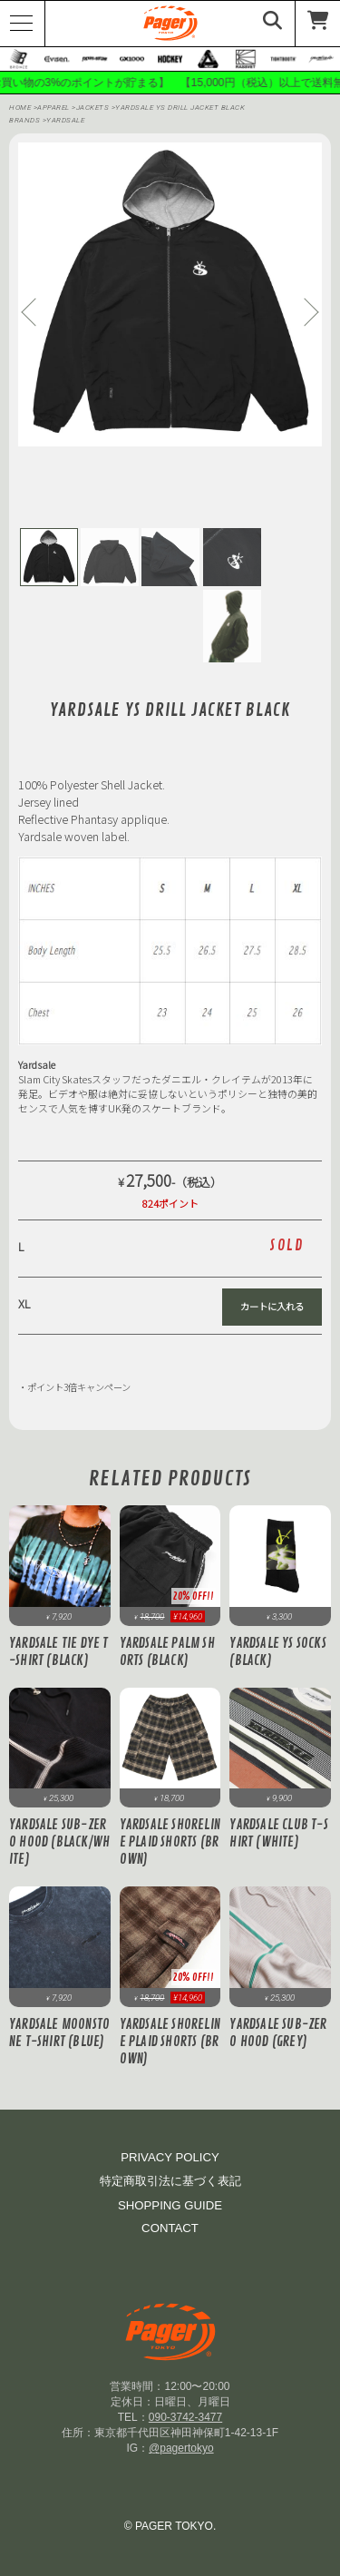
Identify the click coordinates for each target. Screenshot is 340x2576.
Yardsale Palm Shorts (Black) (167, 1652)
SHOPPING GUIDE (170, 2205)
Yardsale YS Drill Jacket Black (180, 107)
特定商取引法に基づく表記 (170, 2181)
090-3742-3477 (185, 2417)
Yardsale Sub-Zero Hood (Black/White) (59, 1842)
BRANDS (24, 120)
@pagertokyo (181, 2448)
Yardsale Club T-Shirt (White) (278, 1834)
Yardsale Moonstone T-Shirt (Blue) (59, 2033)
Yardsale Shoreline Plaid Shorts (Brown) (170, 1842)
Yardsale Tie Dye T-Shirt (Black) (59, 1652)
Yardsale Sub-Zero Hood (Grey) (277, 2033)
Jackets (94, 107)
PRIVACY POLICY (170, 2157)
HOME (20, 107)
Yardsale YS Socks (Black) (277, 1652)
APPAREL (54, 107)
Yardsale (65, 120)
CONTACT (170, 2228)
